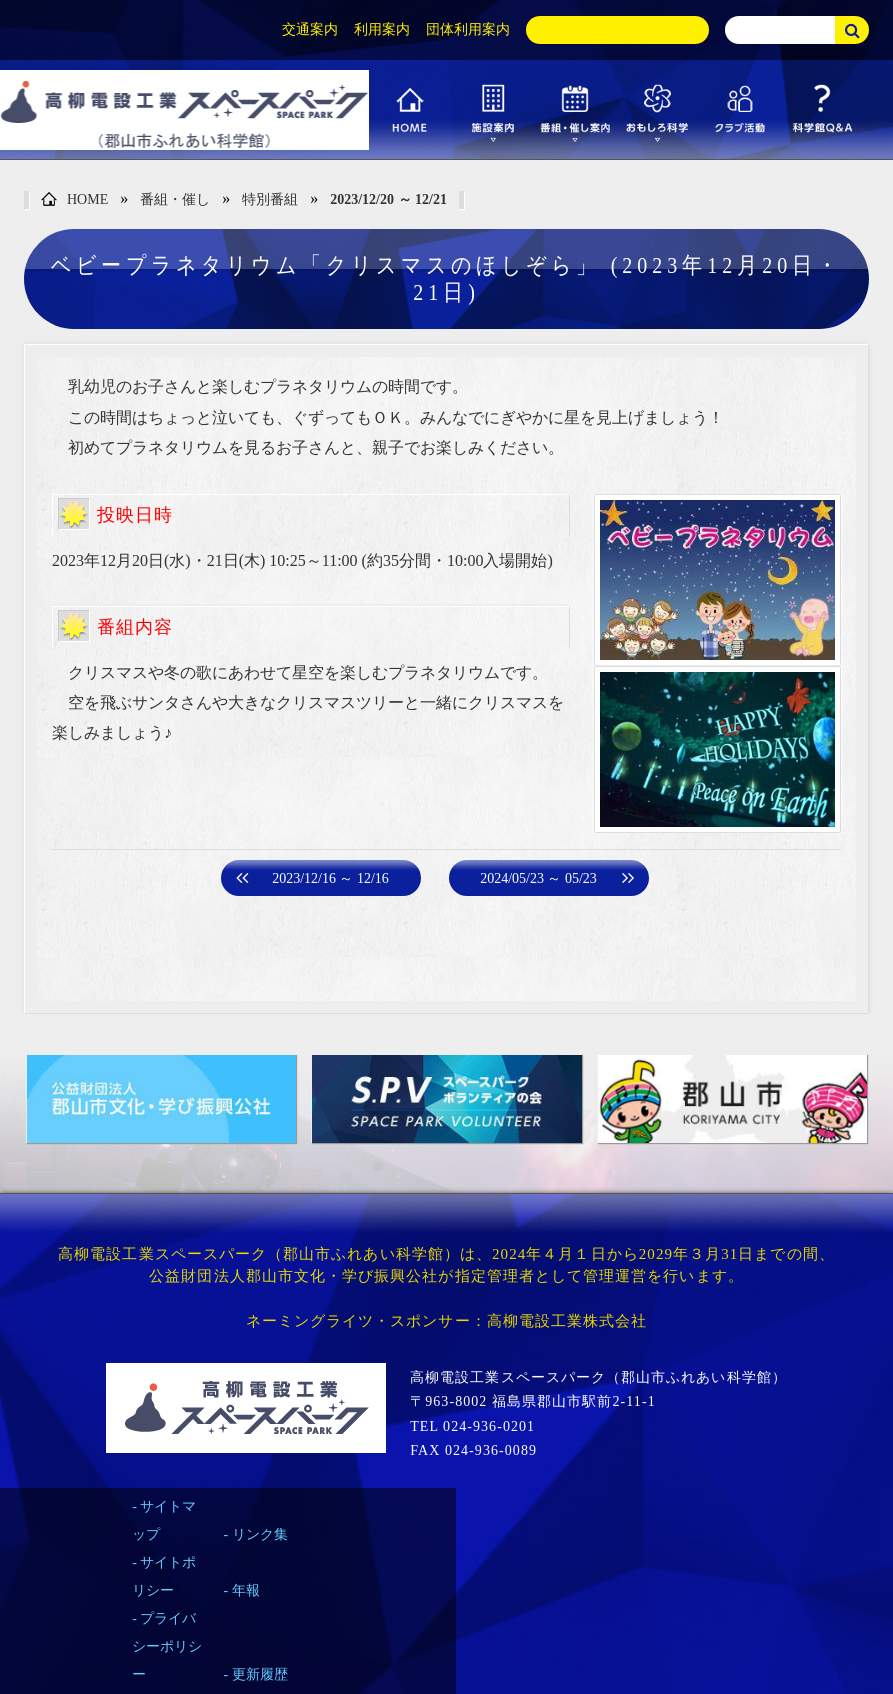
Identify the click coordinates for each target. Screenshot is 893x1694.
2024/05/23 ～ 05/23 (538, 878)
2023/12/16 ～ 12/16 (330, 878)
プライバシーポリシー (167, 1646)
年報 (246, 1590)
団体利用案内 (468, 29)
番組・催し (175, 199)
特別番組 (270, 199)
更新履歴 (260, 1674)
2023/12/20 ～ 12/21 (388, 199)
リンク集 (260, 1534)
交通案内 (310, 29)
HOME (74, 200)
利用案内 (382, 29)
